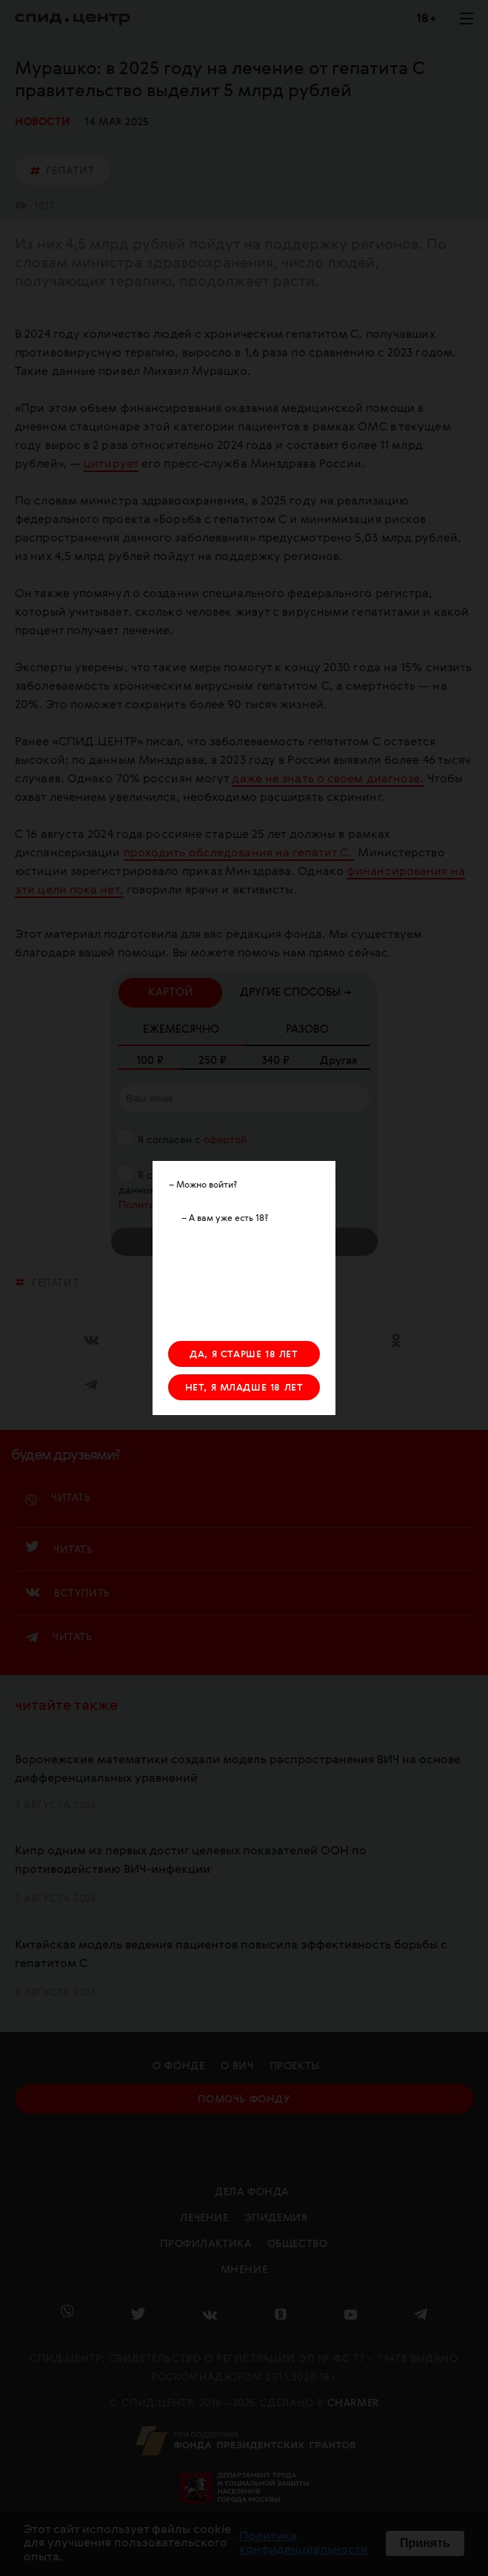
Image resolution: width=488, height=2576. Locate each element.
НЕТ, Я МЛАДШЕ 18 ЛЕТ (244, 1388)
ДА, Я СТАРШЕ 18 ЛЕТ (244, 1354)
